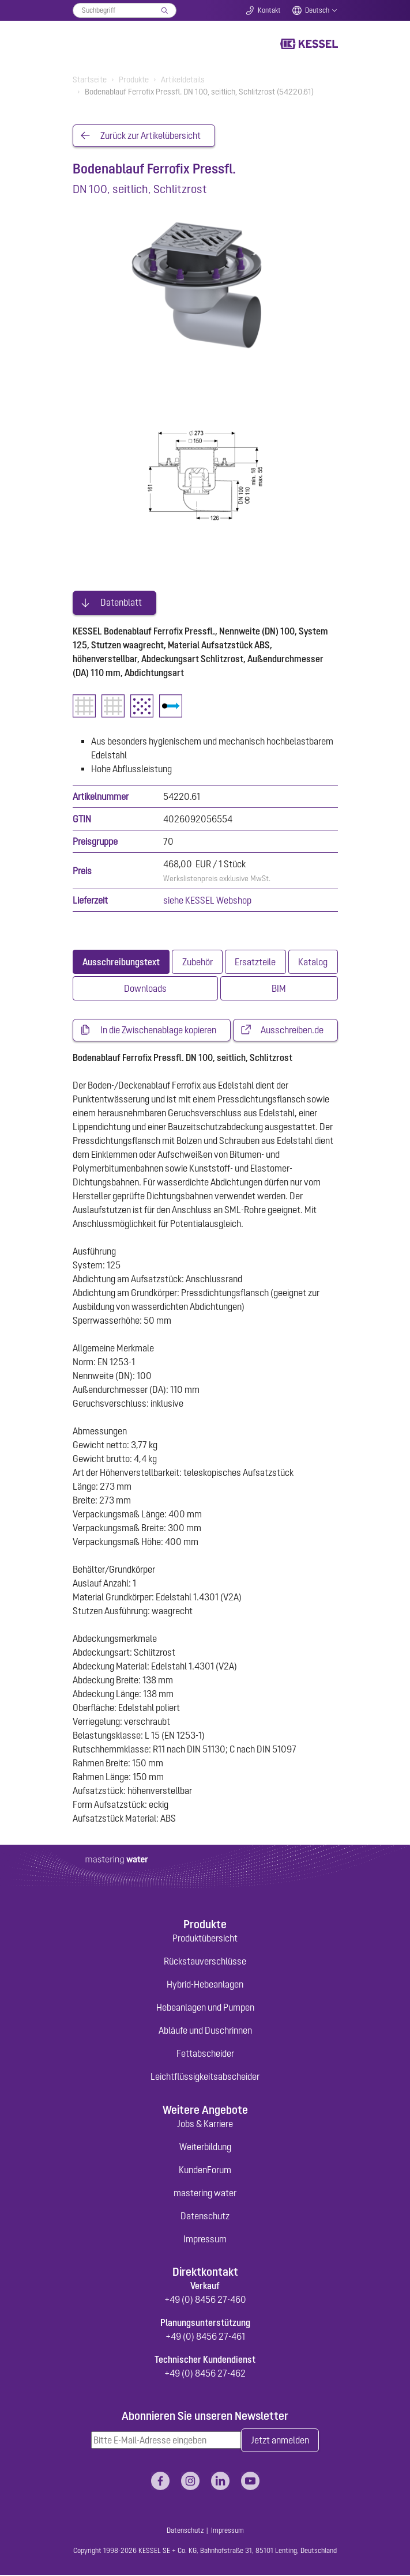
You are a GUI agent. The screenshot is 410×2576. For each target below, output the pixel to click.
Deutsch (317, 10)
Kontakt (269, 10)
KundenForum (205, 2170)
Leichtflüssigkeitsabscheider (205, 2077)
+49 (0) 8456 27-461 (205, 2337)
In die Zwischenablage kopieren (158, 1031)
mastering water (205, 2193)
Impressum (205, 2239)
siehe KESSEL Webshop (207, 901)
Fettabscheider (205, 2054)
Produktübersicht (205, 1938)
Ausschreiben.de (292, 1031)
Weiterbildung (205, 2147)
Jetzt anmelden (280, 2441)
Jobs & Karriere (205, 2124)
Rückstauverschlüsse (205, 1961)
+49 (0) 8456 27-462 (205, 2374)
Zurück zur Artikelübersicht (150, 136)
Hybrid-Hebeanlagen (205, 1985)
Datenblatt (121, 603)
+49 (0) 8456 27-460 (205, 2300)
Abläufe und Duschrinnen (205, 2031)
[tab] (121, 962)
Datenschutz (205, 2216)
